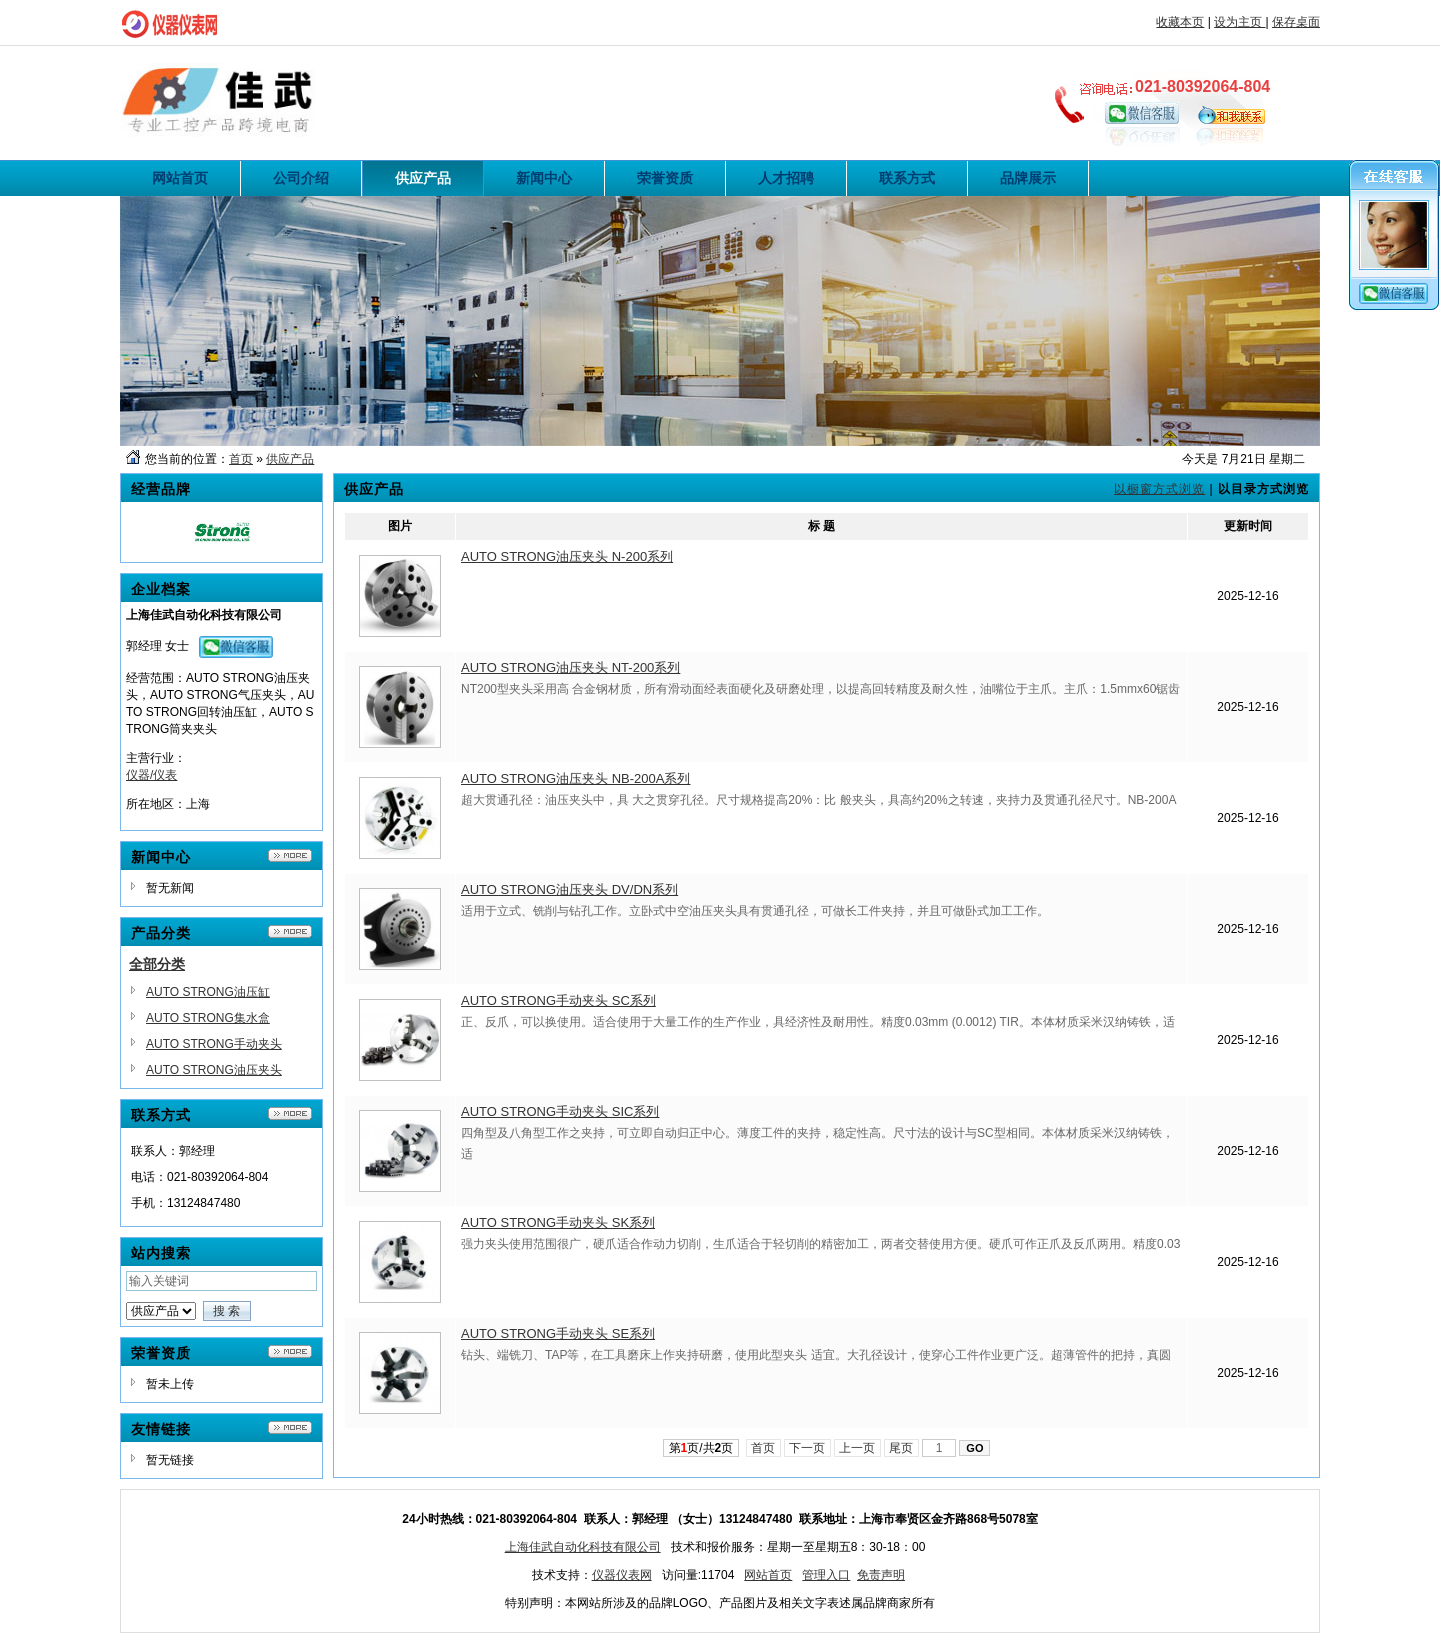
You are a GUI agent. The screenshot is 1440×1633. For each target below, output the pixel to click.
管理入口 (826, 1575)
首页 (241, 459)
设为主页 (1239, 22)
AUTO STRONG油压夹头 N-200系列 (567, 556)
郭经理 (144, 646)
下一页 (807, 1448)
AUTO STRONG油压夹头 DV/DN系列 (569, 889)
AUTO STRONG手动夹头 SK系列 (558, 1222)
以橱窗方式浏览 (1159, 489)
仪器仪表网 (622, 1575)
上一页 (857, 1448)
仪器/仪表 (151, 775)
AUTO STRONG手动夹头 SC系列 (558, 1000)
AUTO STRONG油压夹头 (214, 1070)
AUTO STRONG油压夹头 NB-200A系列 (575, 778)
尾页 (901, 1448)
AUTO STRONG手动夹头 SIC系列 (560, 1111)
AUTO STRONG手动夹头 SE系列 (558, 1333)
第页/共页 (701, 1448)
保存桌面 (1296, 22)
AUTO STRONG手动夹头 (214, 1044)
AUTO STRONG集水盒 (208, 1018)
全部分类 (157, 964)
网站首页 (768, 1575)
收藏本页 (1180, 22)
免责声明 (881, 1575)
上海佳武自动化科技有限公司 (583, 1547)
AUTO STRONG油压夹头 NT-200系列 (570, 667)
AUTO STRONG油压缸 (208, 992)
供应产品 (290, 459)
